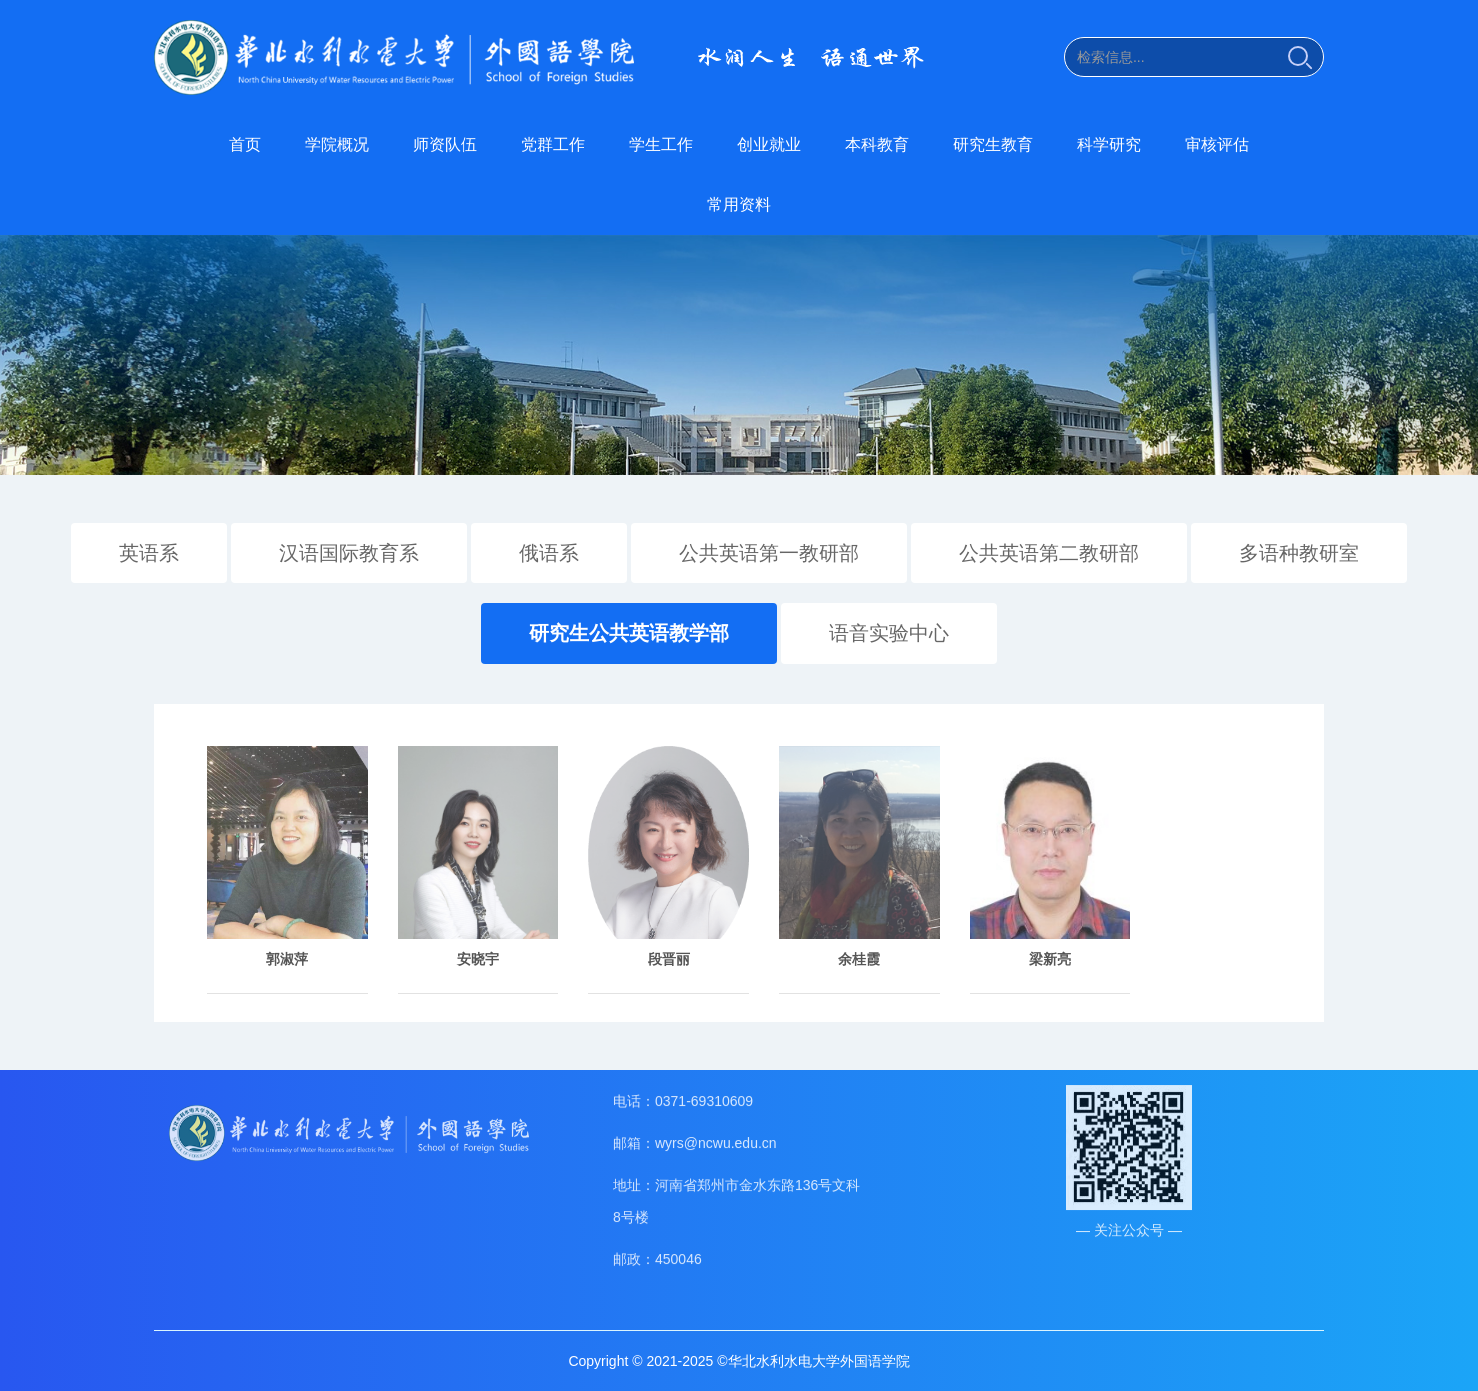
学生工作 (661, 144)
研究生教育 (993, 144)
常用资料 (739, 204)
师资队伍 (445, 144)
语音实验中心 (889, 632)
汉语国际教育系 (349, 551)
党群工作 (553, 144)
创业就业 (769, 144)
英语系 (149, 551)
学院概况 (337, 144)
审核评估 (1217, 144)
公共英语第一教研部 (769, 551)
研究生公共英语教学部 (629, 632)
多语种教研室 (1299, 551)
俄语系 (549, 551)
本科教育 (877, 144)
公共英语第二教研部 (1049, 551)
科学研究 (1109, 144)
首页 (245, 144)
